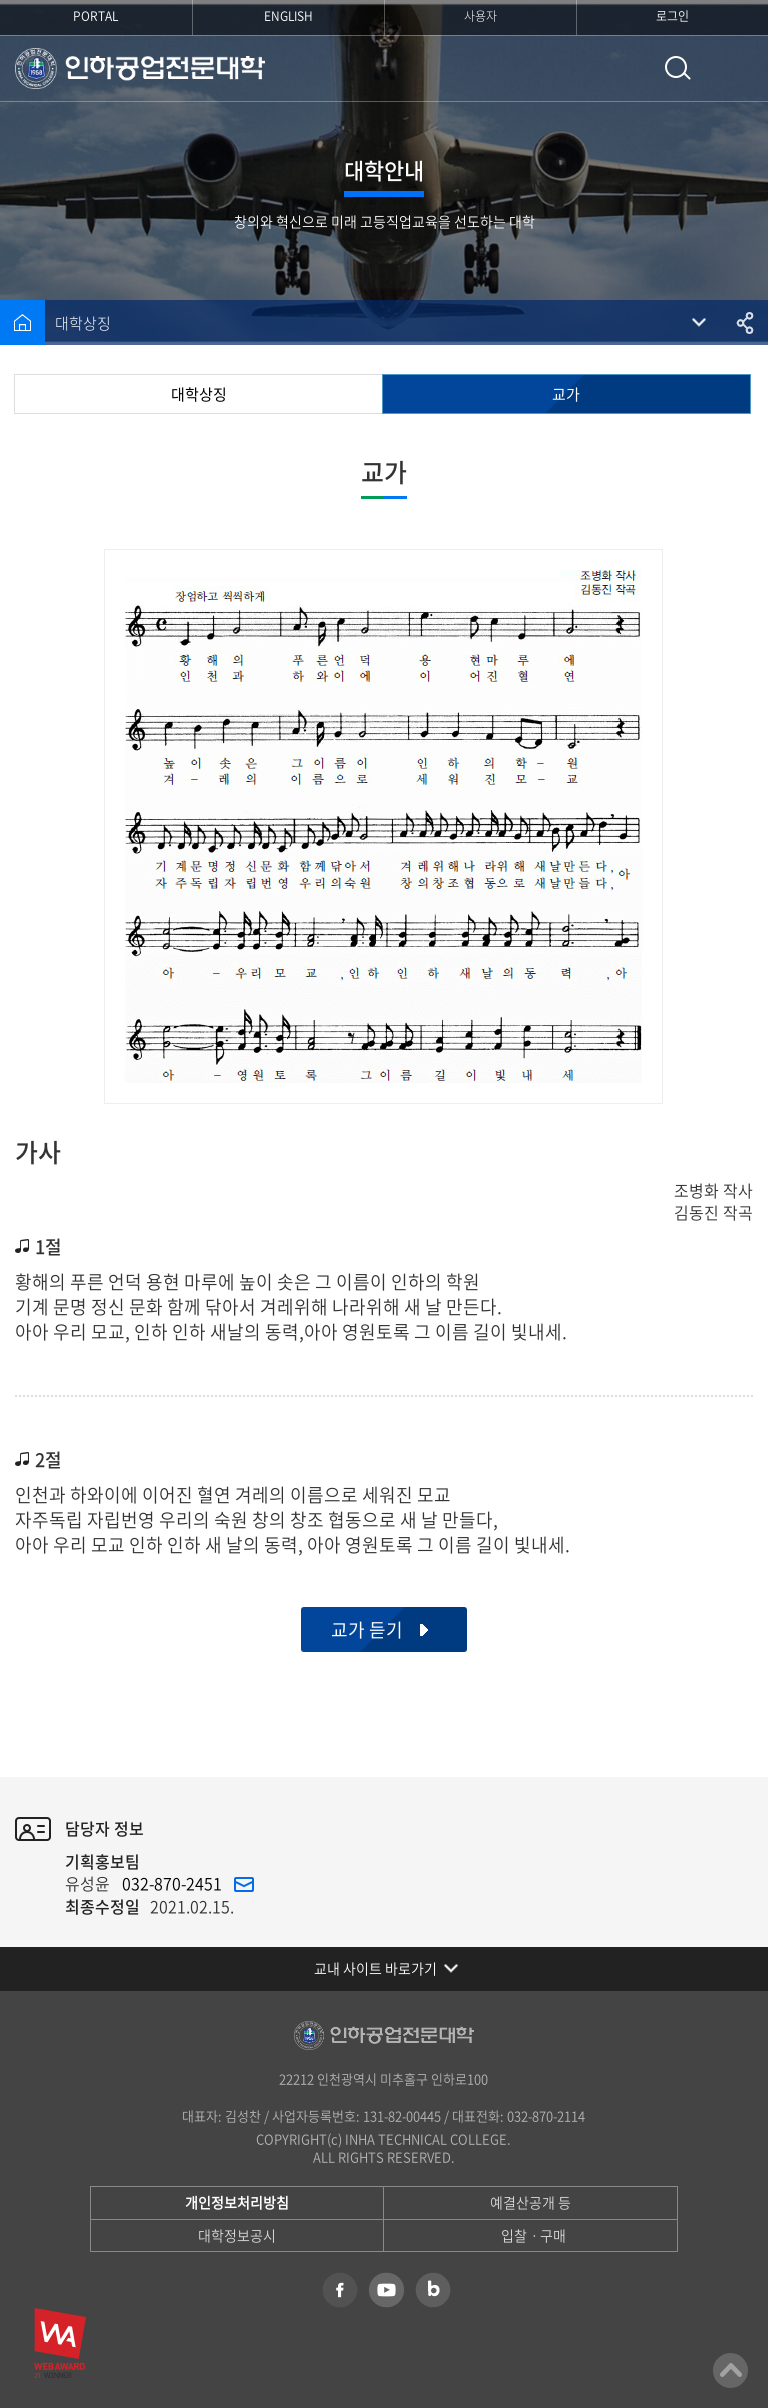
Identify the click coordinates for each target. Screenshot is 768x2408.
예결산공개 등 (530, 2202)
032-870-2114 (546, 2115)
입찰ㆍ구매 (533, 2235)
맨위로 (730, 2370)
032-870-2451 (172, 1883)
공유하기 (745, 322)
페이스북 (340, 2290)
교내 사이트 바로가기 (375, 1968)
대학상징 (83, 323)
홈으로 (22, 322)
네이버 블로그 (432, 2290)
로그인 (672, 16)
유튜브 (386, 2290)
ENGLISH (288, 16)
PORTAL (95, 16)
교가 (566, 394)
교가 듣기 (367, 1629)
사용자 (480, 16)
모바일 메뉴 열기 (738, 68)
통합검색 (678, 68)
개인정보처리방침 (237, 2202)
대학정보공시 (237, 2235)
